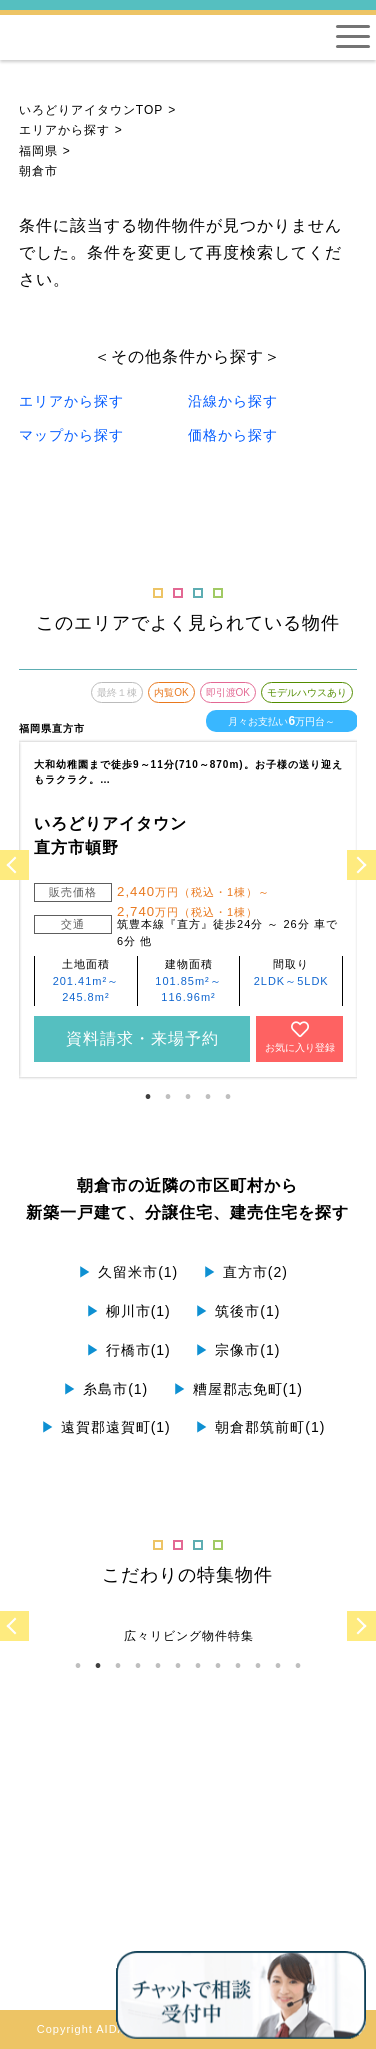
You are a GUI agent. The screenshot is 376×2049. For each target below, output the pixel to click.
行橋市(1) (128, 1350)
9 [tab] (238, 1666)
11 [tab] (278, 1666)
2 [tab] (168, 1097)
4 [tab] (208, 1097)
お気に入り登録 (300, 1036)
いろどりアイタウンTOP (91, 110)
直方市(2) (245, 1272)
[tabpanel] (188, 873)
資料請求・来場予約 (141, 1038)
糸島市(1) (105, 1389)
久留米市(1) (128, 1272)
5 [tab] (228, 1097)
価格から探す (233, 435)
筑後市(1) (237, 1311)
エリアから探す (64, 130)
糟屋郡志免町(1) (238, 1389)
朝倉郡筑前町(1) (260, 1427)
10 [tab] (258, 1666)
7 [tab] (198, 1666)
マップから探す (71, 435)
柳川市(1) (128, 1311)
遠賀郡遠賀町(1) (106, 1427)
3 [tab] (188, 1097)
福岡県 (38, 151)
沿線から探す (233, 401)
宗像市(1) (237, 1350)
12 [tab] (298, 1666)
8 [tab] (218, 1666)
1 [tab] (148, 1097)
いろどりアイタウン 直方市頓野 (110, 835)
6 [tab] (178, 1666)
